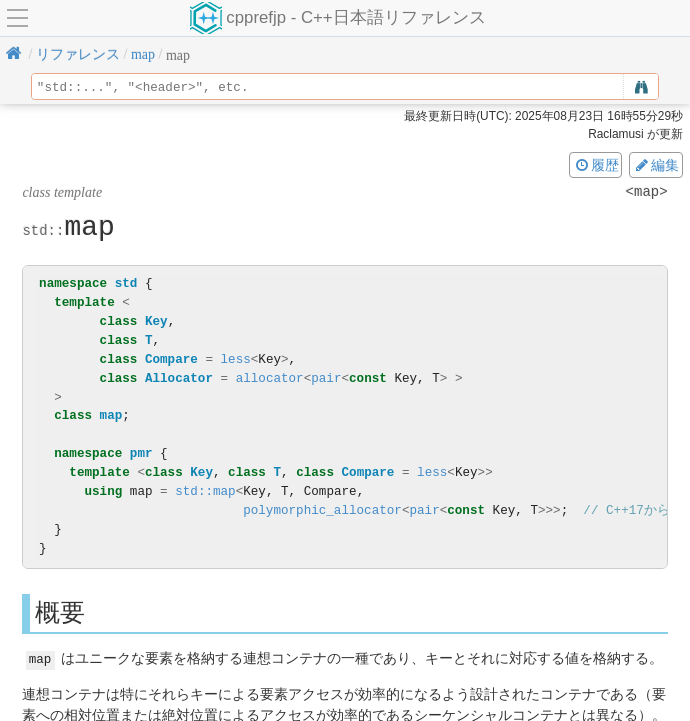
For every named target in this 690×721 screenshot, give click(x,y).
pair (326, 378)
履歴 (596, 165)
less (236, 359)
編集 (656, 165)
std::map (205, 491)
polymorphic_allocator (322, 510)
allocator (270, 378)
